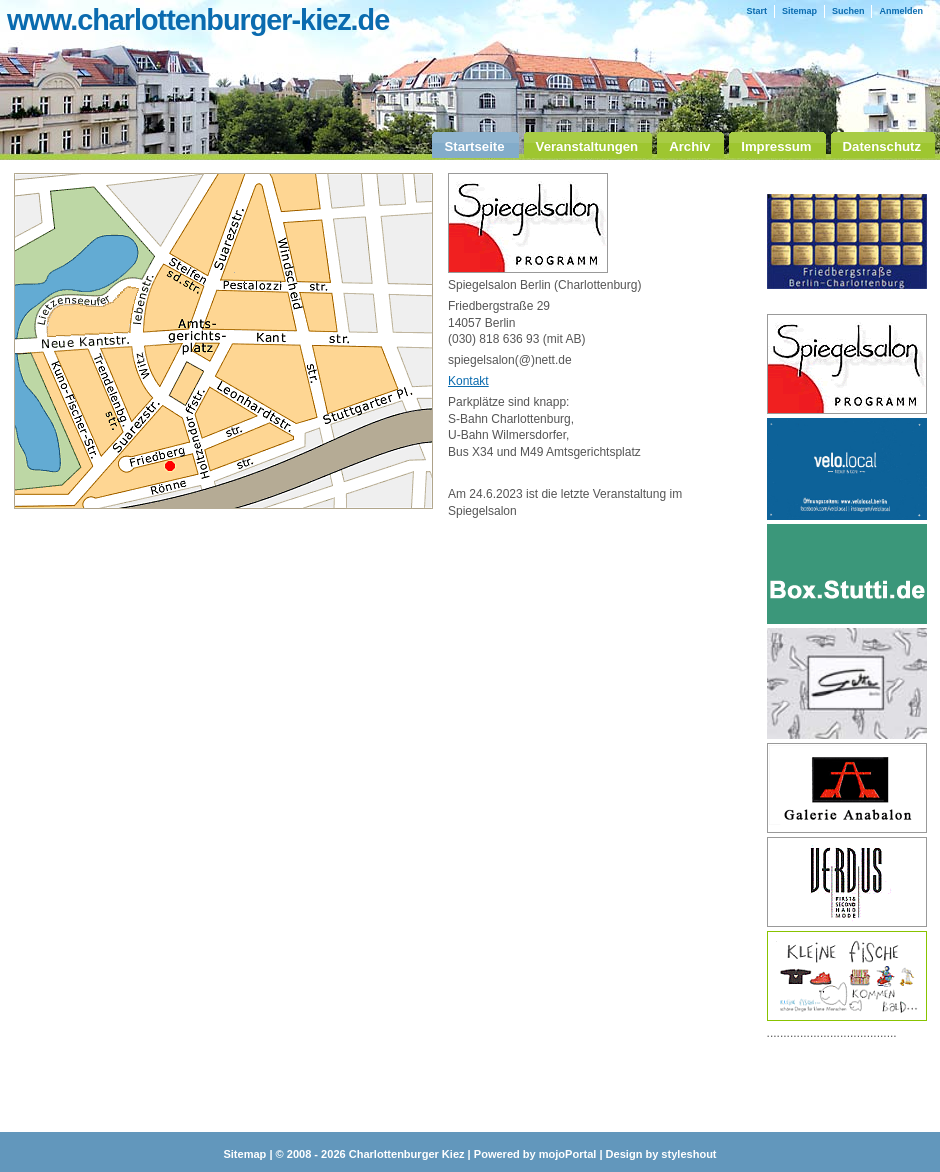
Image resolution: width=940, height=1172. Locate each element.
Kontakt (468, 381)
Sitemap (799, 11)
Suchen (848, 11)
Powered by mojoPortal (535, 1154)
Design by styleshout (661, 1154)
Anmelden (901, 11)
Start (756, 11)
